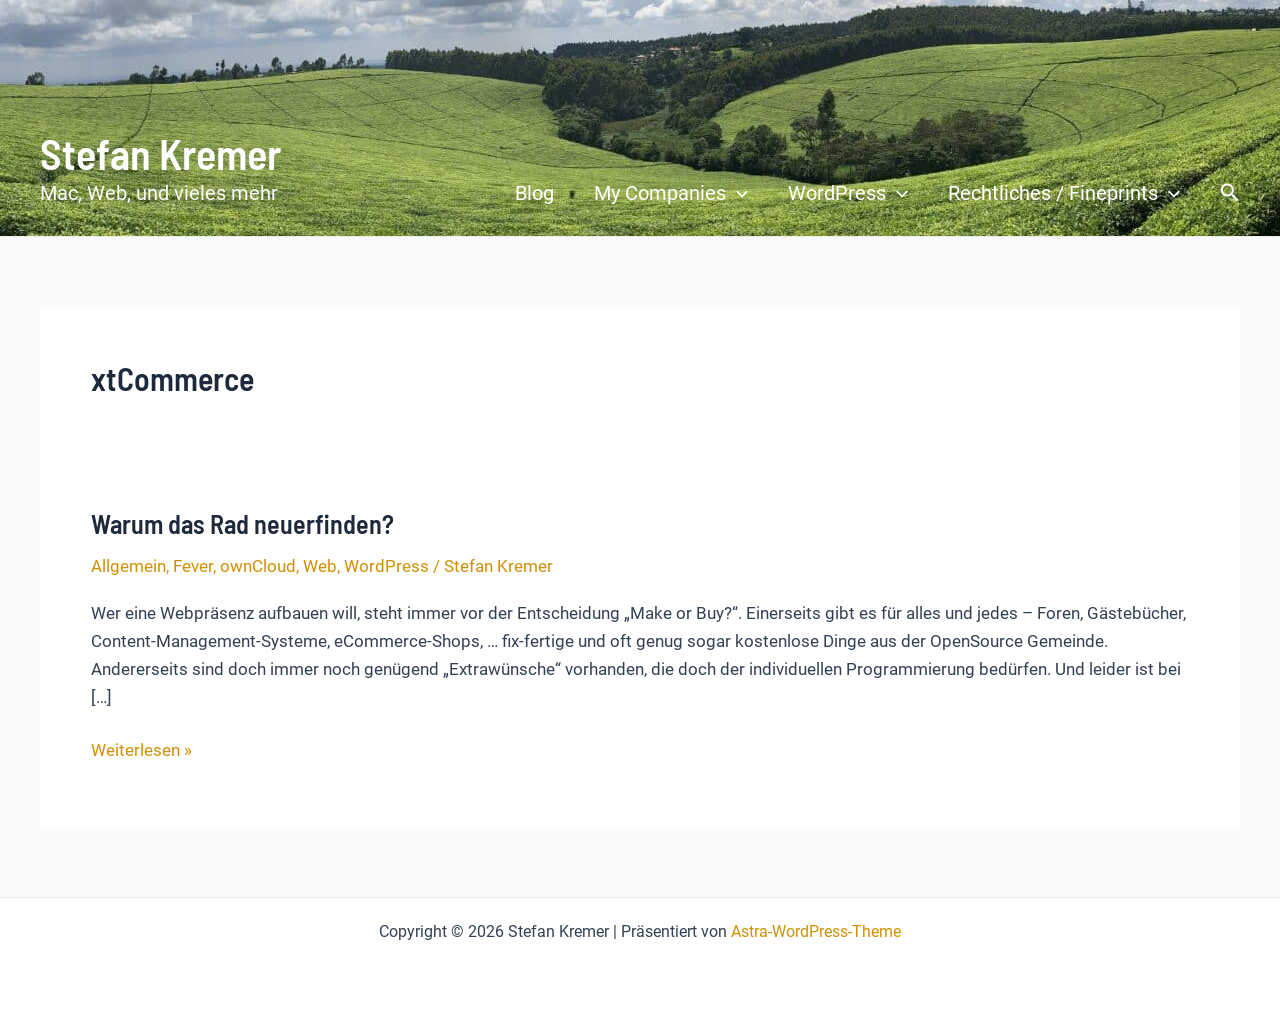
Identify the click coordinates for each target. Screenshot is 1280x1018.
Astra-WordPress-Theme (816, 931)
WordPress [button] (848, 193)
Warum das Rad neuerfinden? (242, 523)
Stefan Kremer (160, 153)
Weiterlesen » (141, 750)
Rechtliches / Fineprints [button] (1064, 193)
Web (320, 566)
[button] (737, 193)
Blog (534, 193)
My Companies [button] (671, 193)
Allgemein (128, 566)
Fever (193, 566)
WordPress (386, 566)
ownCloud (258, 566)
